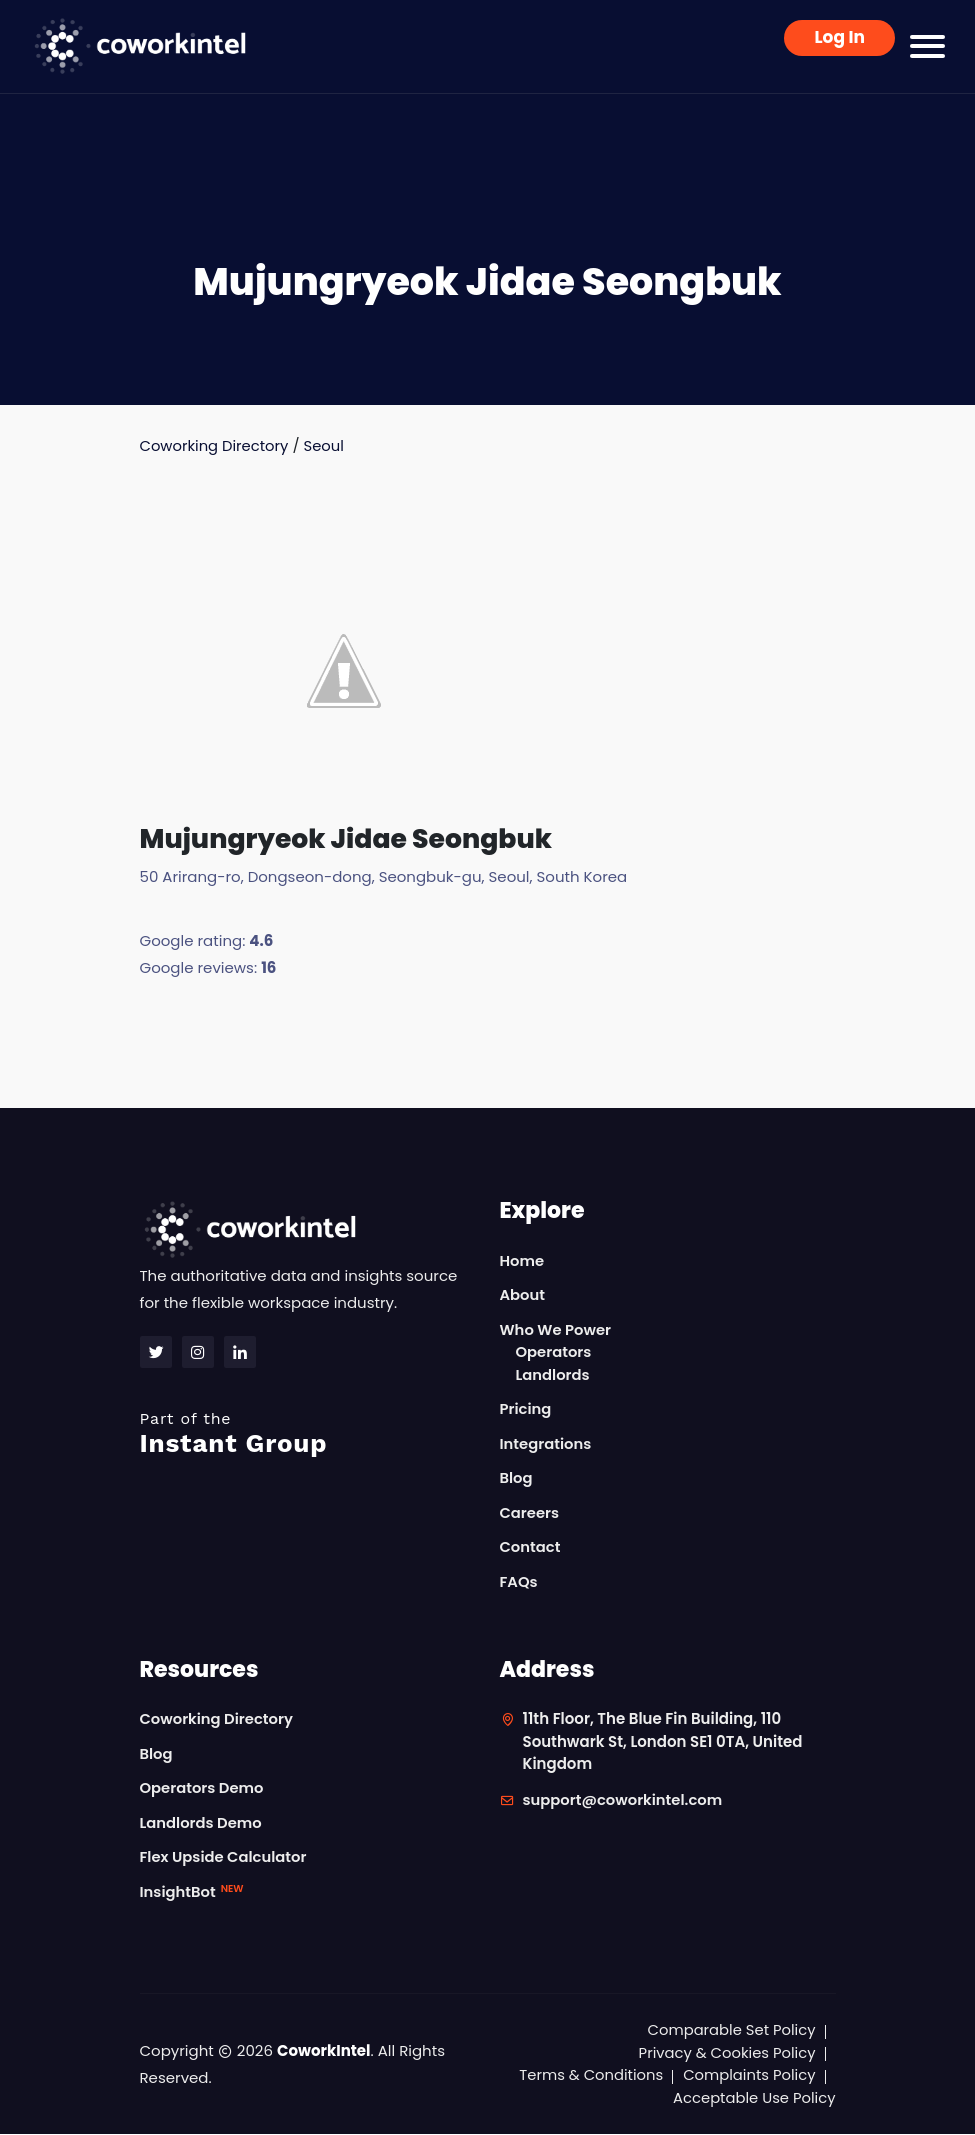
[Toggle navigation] (927, 46)
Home (522, 1261)
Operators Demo (203, 1788)
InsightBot (192, 1892)
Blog (517, 1478)
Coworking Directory (215, 445)
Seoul (326, 445)
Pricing (526, 1409)
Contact (531, 1547)
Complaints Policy (748, 2075)
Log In (839, 37)
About (523, 1295)
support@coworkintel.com (624, 1800)
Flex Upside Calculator (225, 1857)
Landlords (553, 1375)
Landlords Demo (202, 1823)
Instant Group (308, 1434)
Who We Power (556, 1330)
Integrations (546, 1444)
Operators (554, 1352)
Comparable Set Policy (730, 2030)
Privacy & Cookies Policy (726, 2053)
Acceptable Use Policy (753, 2098)
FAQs (519, 1582)
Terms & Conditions (588, 2075)
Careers (530, 1513)
